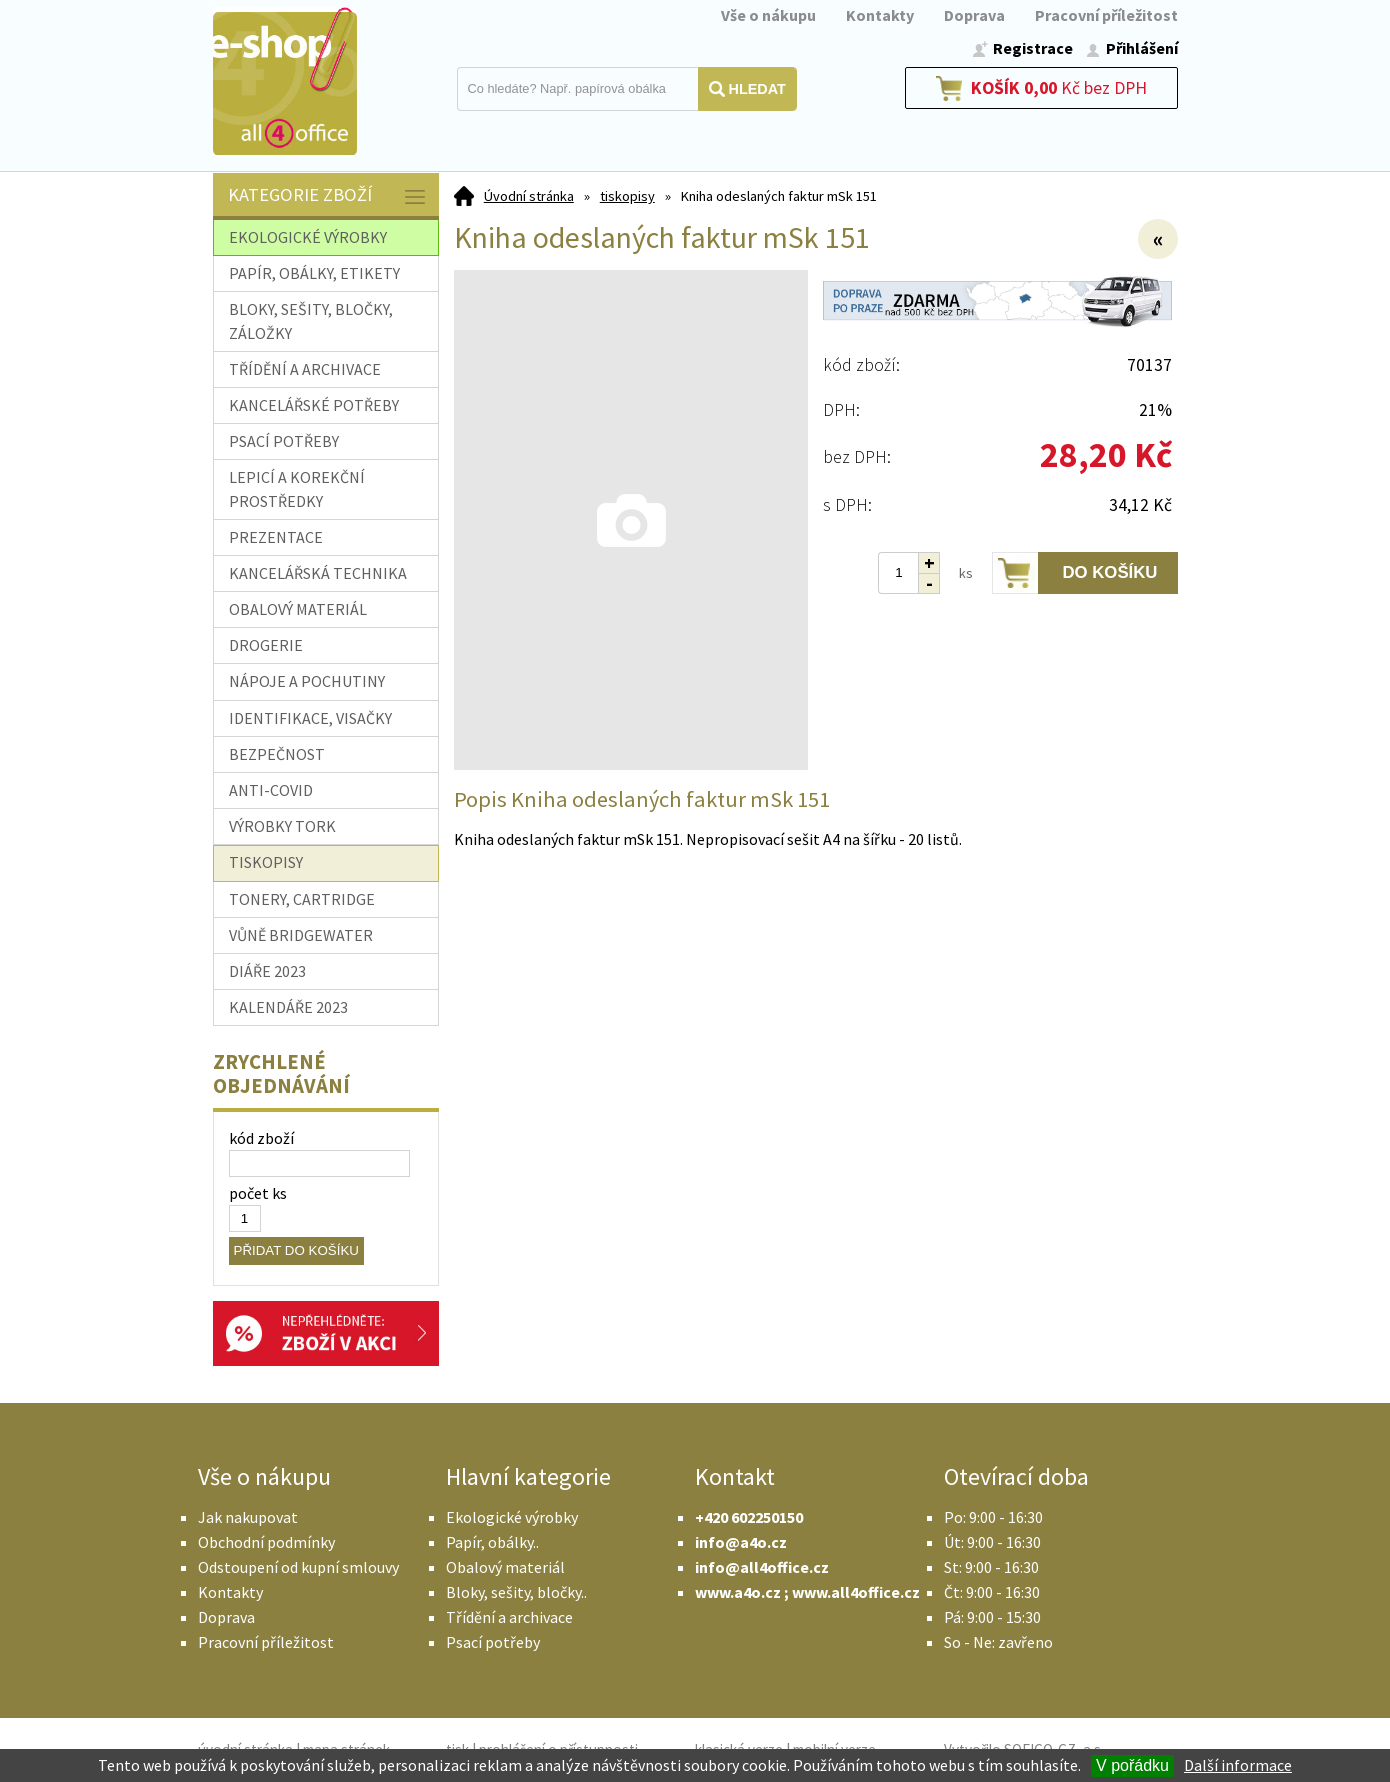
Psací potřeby (493, 1642)
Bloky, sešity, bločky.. (516, 1592)
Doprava (974, 15)
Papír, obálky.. (492, 1542)
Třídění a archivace (509, 1617)
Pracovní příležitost (1106, 15)
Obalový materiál (505, 1567)
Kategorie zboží (328, 196)
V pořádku (1132, 1765)
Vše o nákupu (768, 15)
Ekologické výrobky (512, 1517)
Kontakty (880, 15)
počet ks (258, 1193)
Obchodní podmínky (266, 1542)
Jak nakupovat (248, 1517)
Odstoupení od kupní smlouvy (298, 1567)
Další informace (1238, 1765)
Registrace (1033, 48)
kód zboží (261, 1138)
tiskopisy (627, 196)
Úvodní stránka (529, 196)
